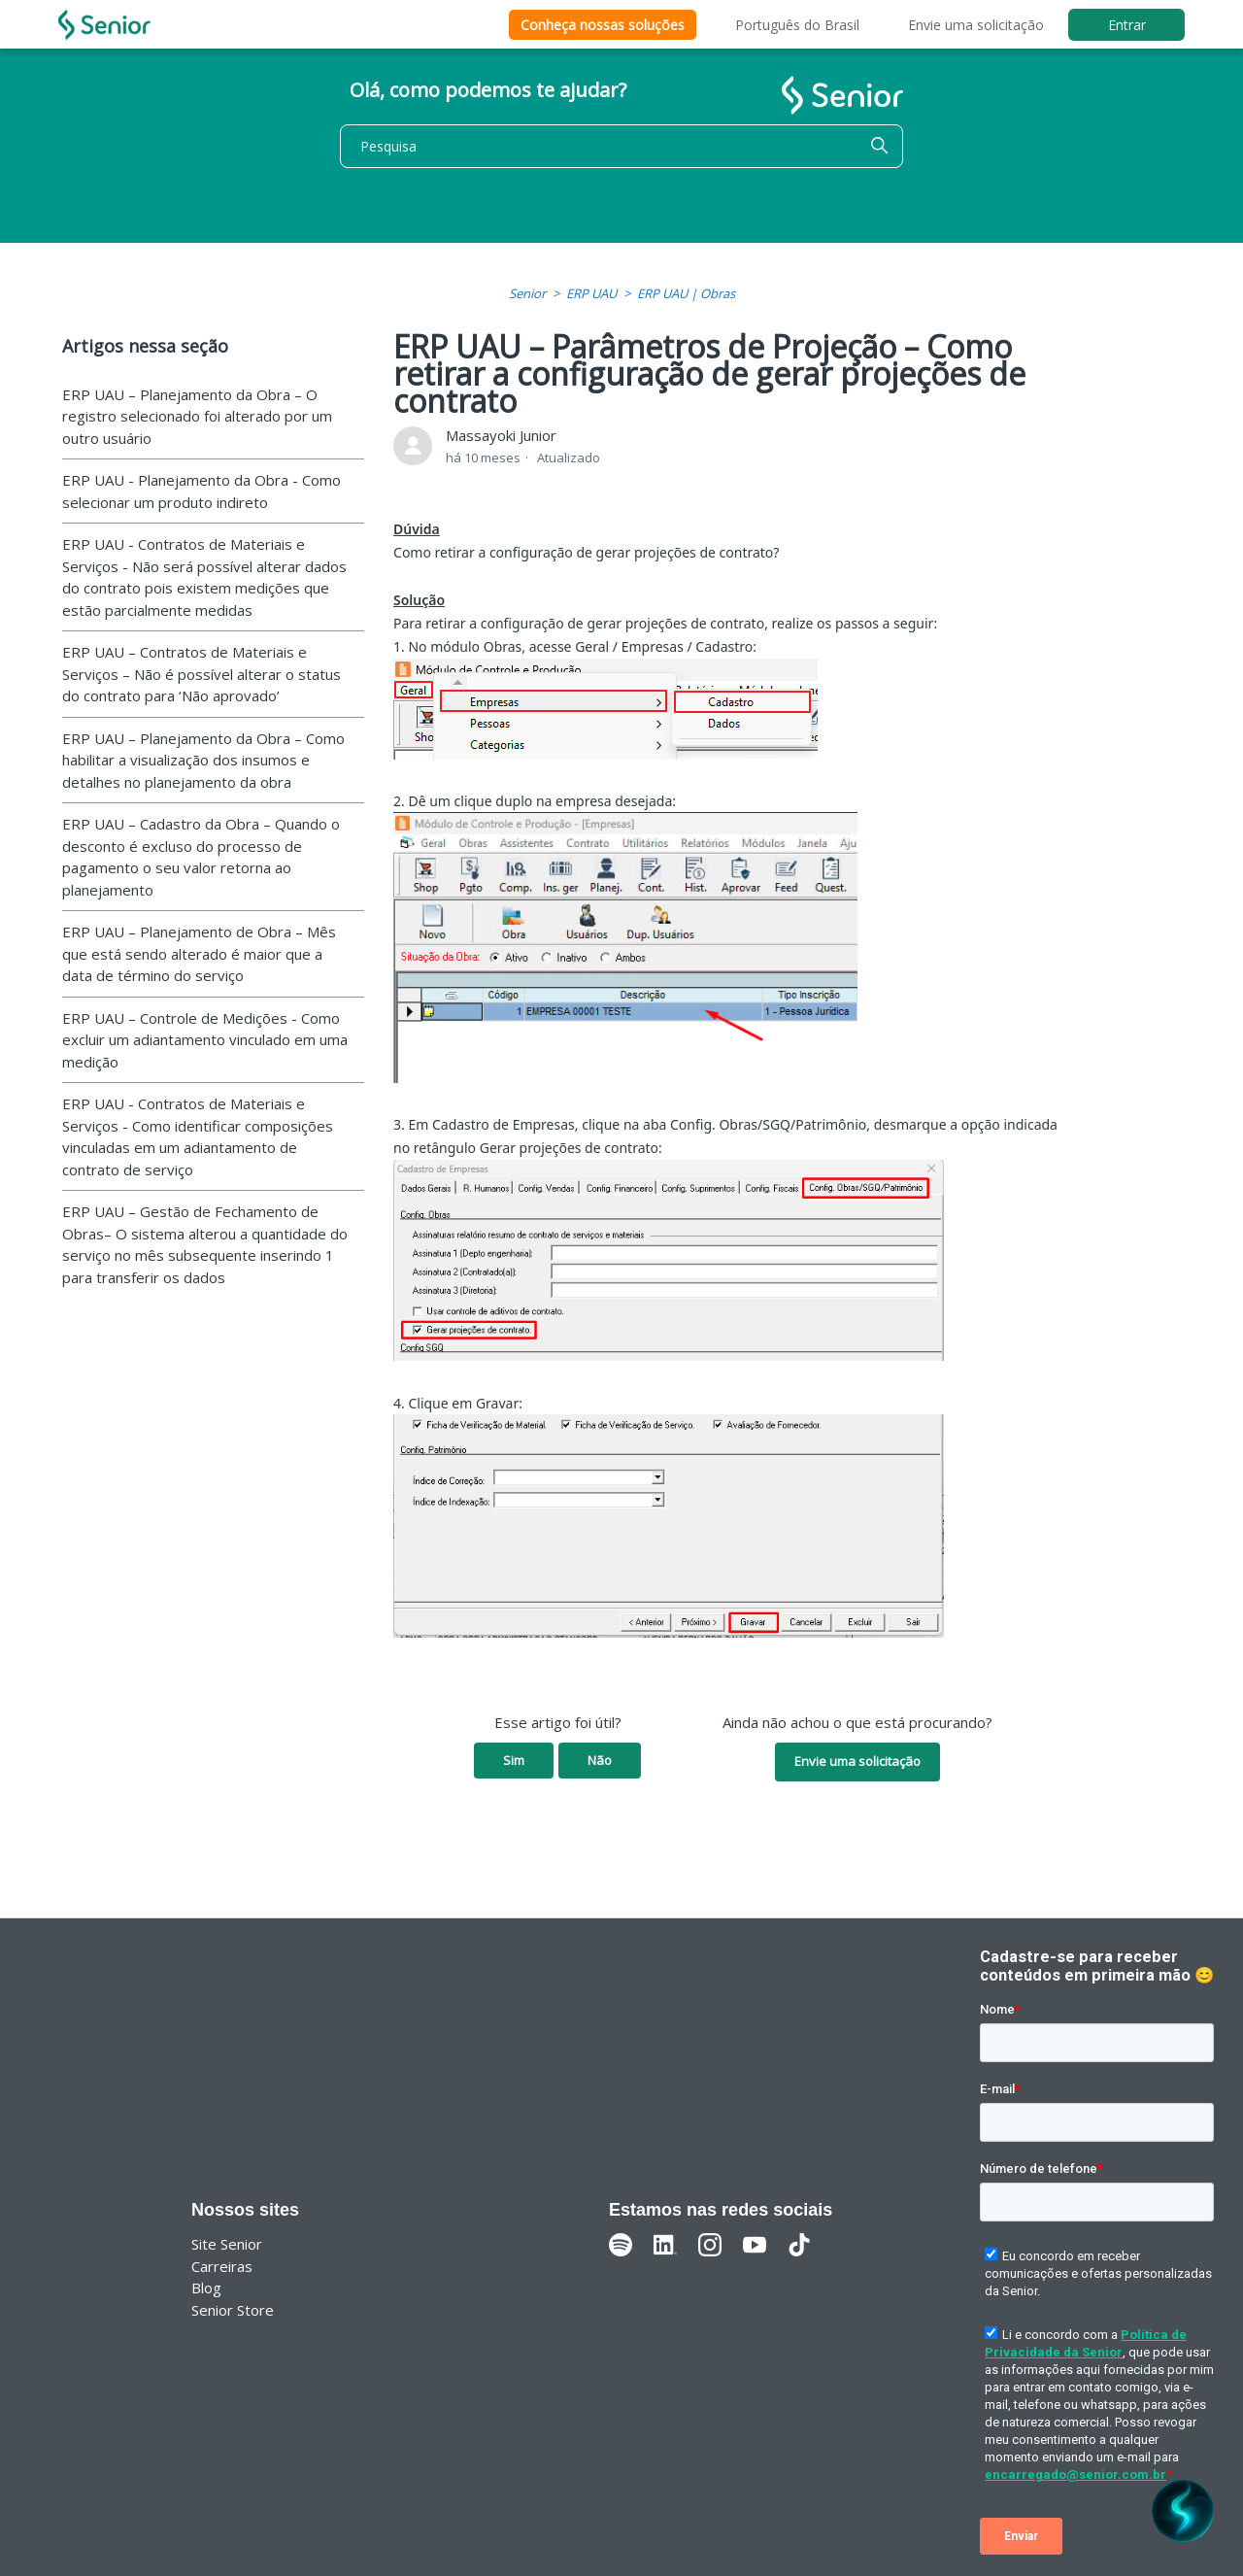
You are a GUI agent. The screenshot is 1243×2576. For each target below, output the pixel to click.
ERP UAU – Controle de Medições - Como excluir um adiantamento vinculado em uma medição (205, 1039)
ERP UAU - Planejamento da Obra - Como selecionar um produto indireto (201, 491)
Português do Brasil (797, 25)
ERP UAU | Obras (686, 293)
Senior (527, 293)
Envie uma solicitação (976, 25)
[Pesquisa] (621, 146)
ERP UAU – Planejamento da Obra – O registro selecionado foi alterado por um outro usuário (197, 416)
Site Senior (226, 2244)
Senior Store (232, 2310)
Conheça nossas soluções (603, 25)
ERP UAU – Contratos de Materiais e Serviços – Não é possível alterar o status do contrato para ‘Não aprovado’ (201, 673)
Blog (206, 2287)
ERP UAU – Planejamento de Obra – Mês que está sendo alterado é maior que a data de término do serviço (199, 953)
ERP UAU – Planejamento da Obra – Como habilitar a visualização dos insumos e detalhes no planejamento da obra (203, 760)
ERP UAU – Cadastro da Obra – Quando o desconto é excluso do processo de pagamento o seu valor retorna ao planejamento (201, 856)
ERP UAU (591, 293)
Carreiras (221, 2266)
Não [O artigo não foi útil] (600, 1760)
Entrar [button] (1127, 25)
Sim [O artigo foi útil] (513, 1760)
